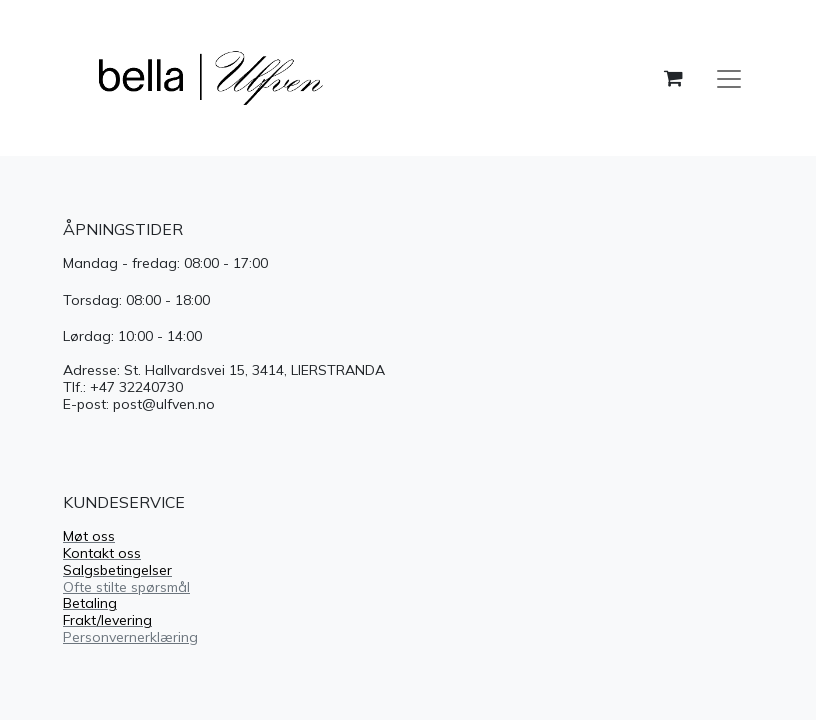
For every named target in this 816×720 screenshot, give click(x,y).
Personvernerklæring (130, 637)
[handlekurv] (673, 78)
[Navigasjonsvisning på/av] (729, 78)
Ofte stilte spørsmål (126, 587)
